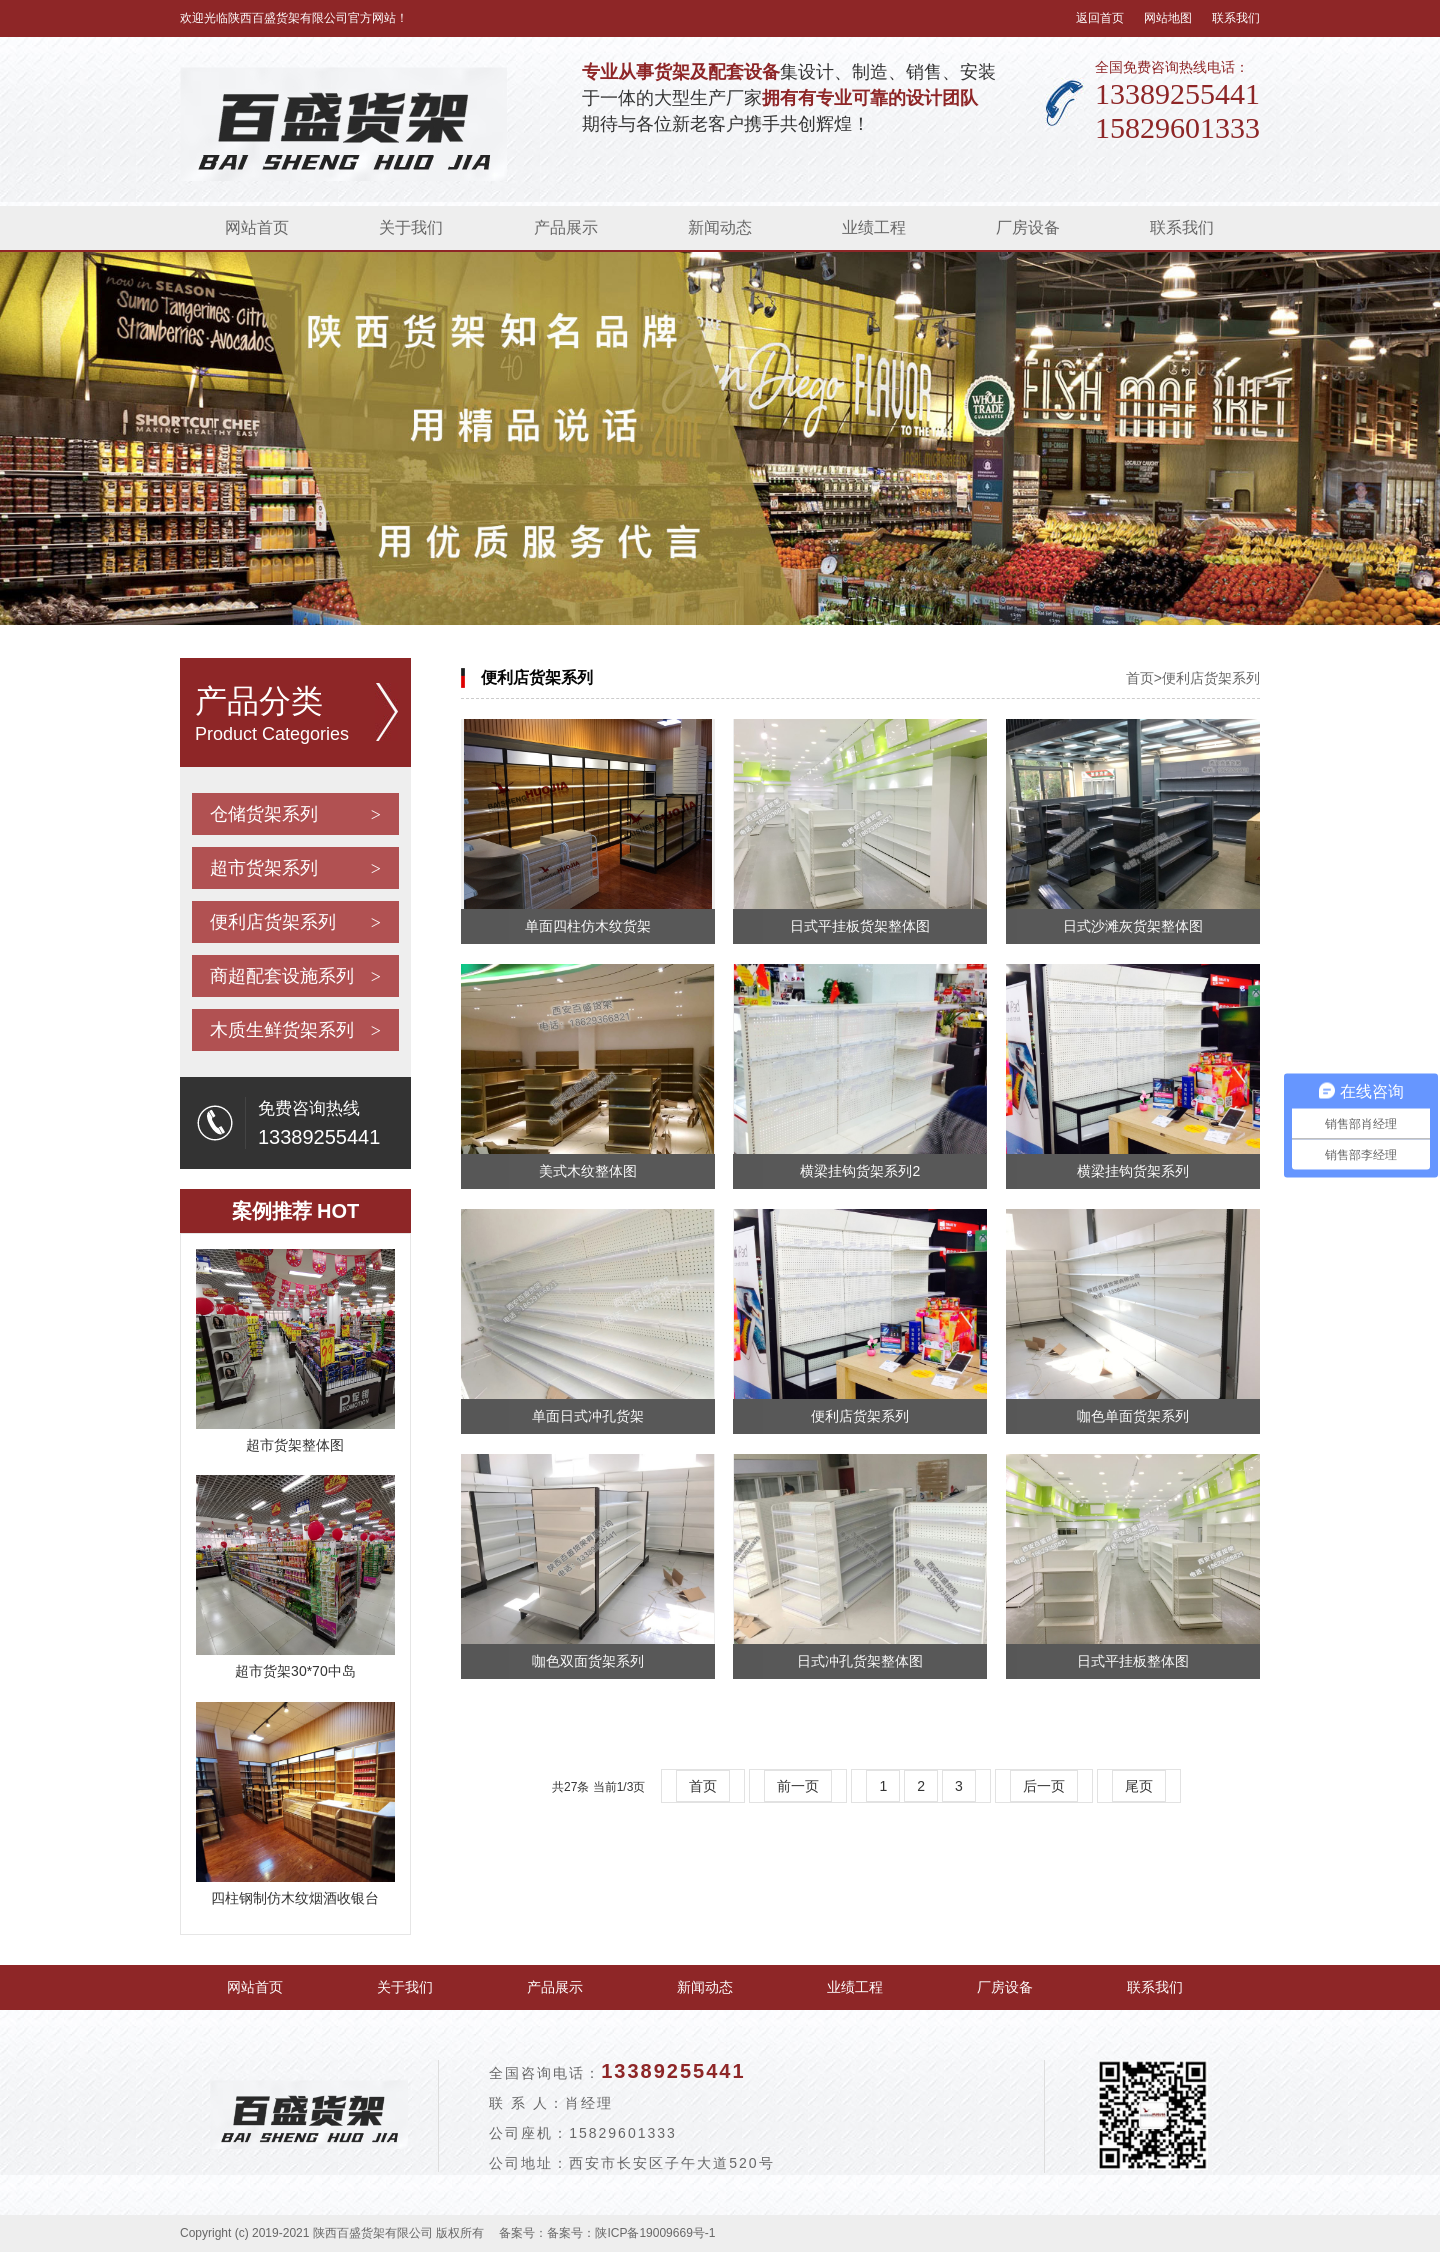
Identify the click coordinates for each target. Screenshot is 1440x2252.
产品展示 (566, 227)
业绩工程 (874, 227)
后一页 (1044, 1786)
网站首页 (257, 227)
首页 (1140, 678)
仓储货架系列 (295, 814)
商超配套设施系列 (295, 976)
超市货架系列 (295, 868)
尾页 (1139, 1786)
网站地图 (1168, 18)
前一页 (798, 1786)
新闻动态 (720, 227)
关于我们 (411, 227)
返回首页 (1100, 18)
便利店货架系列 (295, 922)
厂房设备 (1028, 227)
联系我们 (1236, 18)
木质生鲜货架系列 (295, 1030)
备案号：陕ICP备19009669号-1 (631, 2233)
